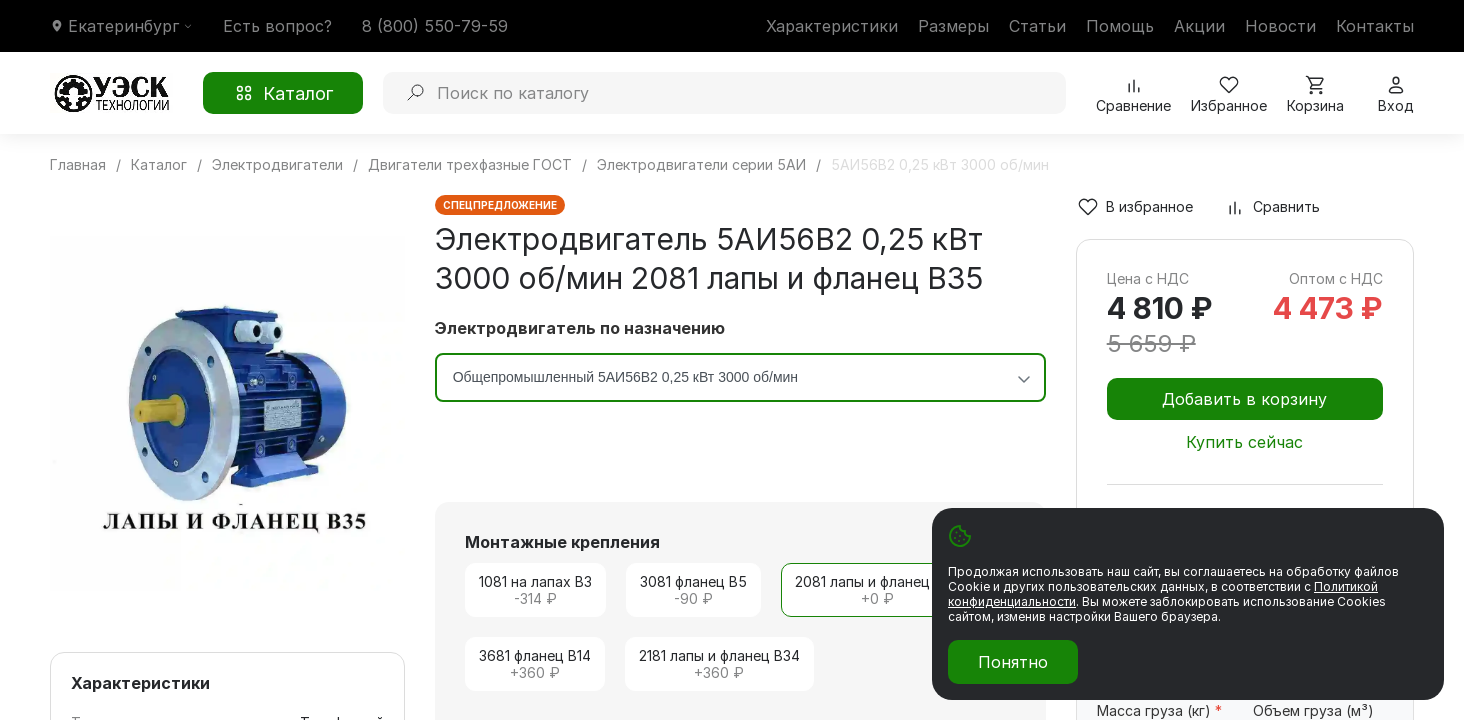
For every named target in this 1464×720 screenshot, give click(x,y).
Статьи (1037, 26)
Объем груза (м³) (1313, 710)
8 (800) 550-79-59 (435, 26)
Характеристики (832, 26)
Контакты (1375, 26)
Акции (1199, 26)
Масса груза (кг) (1159, 710)
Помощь (1120, 26)
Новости (1280, 26)
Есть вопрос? (277, 26)
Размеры (953, 26)
